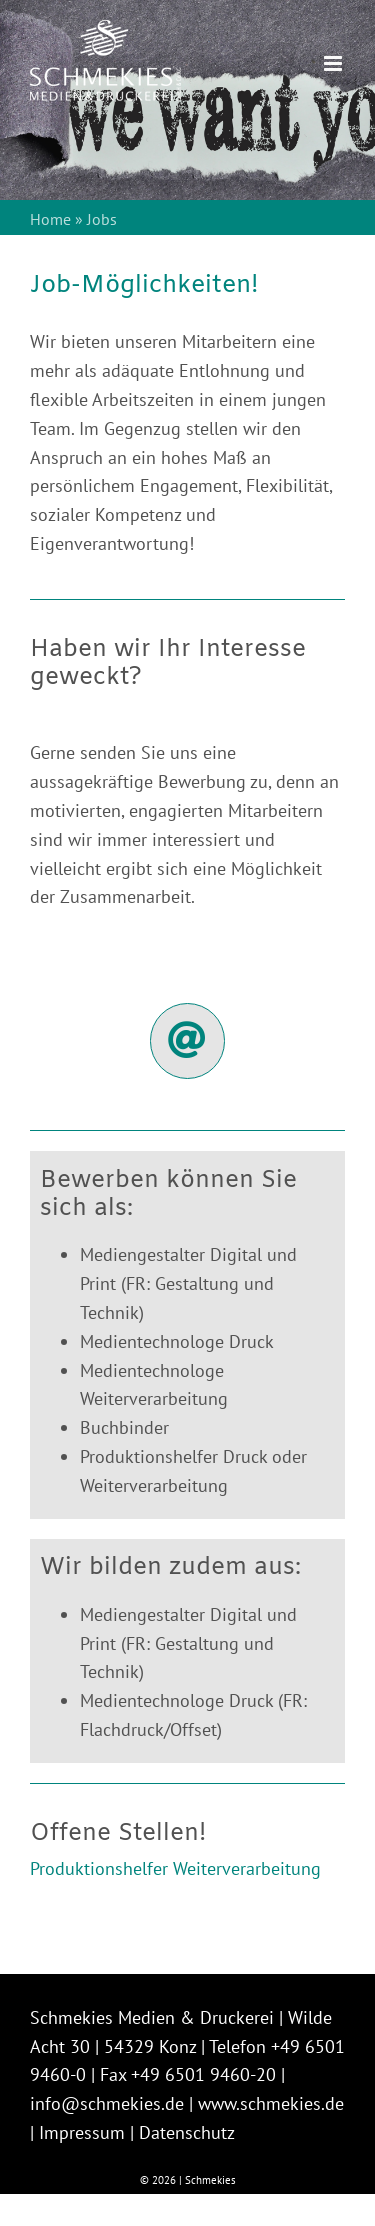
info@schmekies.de (107, 2103)
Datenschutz (187, 2132)
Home (50, 219)
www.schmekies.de (271, 2103)
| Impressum (77, 2132)
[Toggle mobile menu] (334, 63)
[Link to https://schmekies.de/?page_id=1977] (188, 1041)
